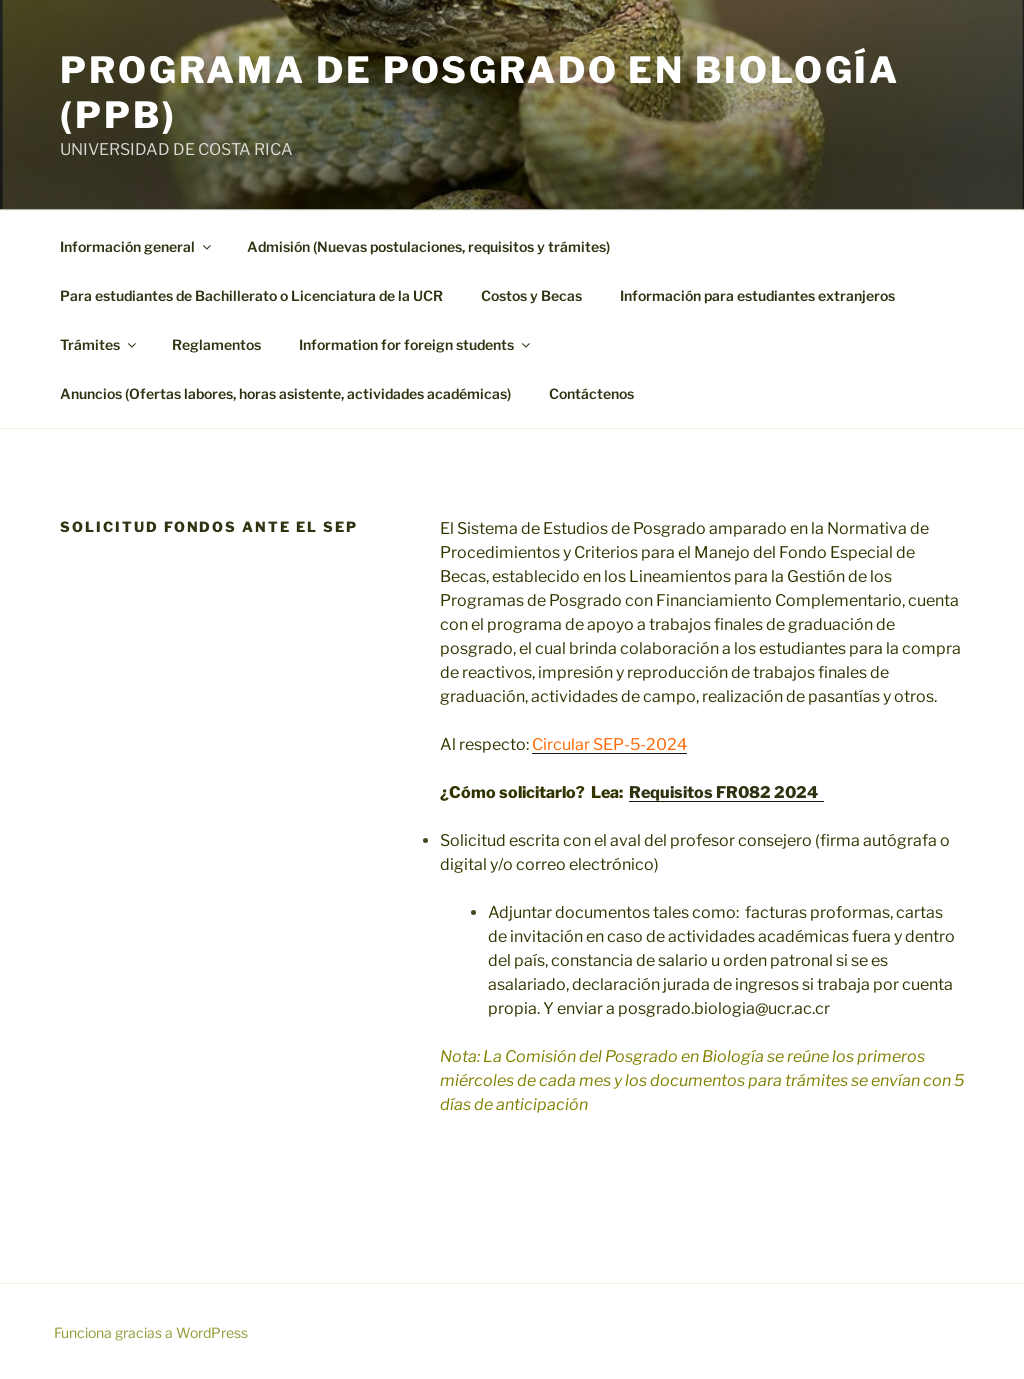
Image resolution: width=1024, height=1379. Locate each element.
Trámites (99, 344)
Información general (137, 246)
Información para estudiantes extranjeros (757, 295)
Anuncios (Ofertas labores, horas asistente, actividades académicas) (285, 393)
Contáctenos (591, 393)
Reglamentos (216, 344)
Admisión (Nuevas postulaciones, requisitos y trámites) (428, 246)
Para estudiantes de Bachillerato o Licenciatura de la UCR (251, 295)
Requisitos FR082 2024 (726, 792)
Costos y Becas (531, 295)
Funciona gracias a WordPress (151, 1332)
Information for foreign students (416, 344)
